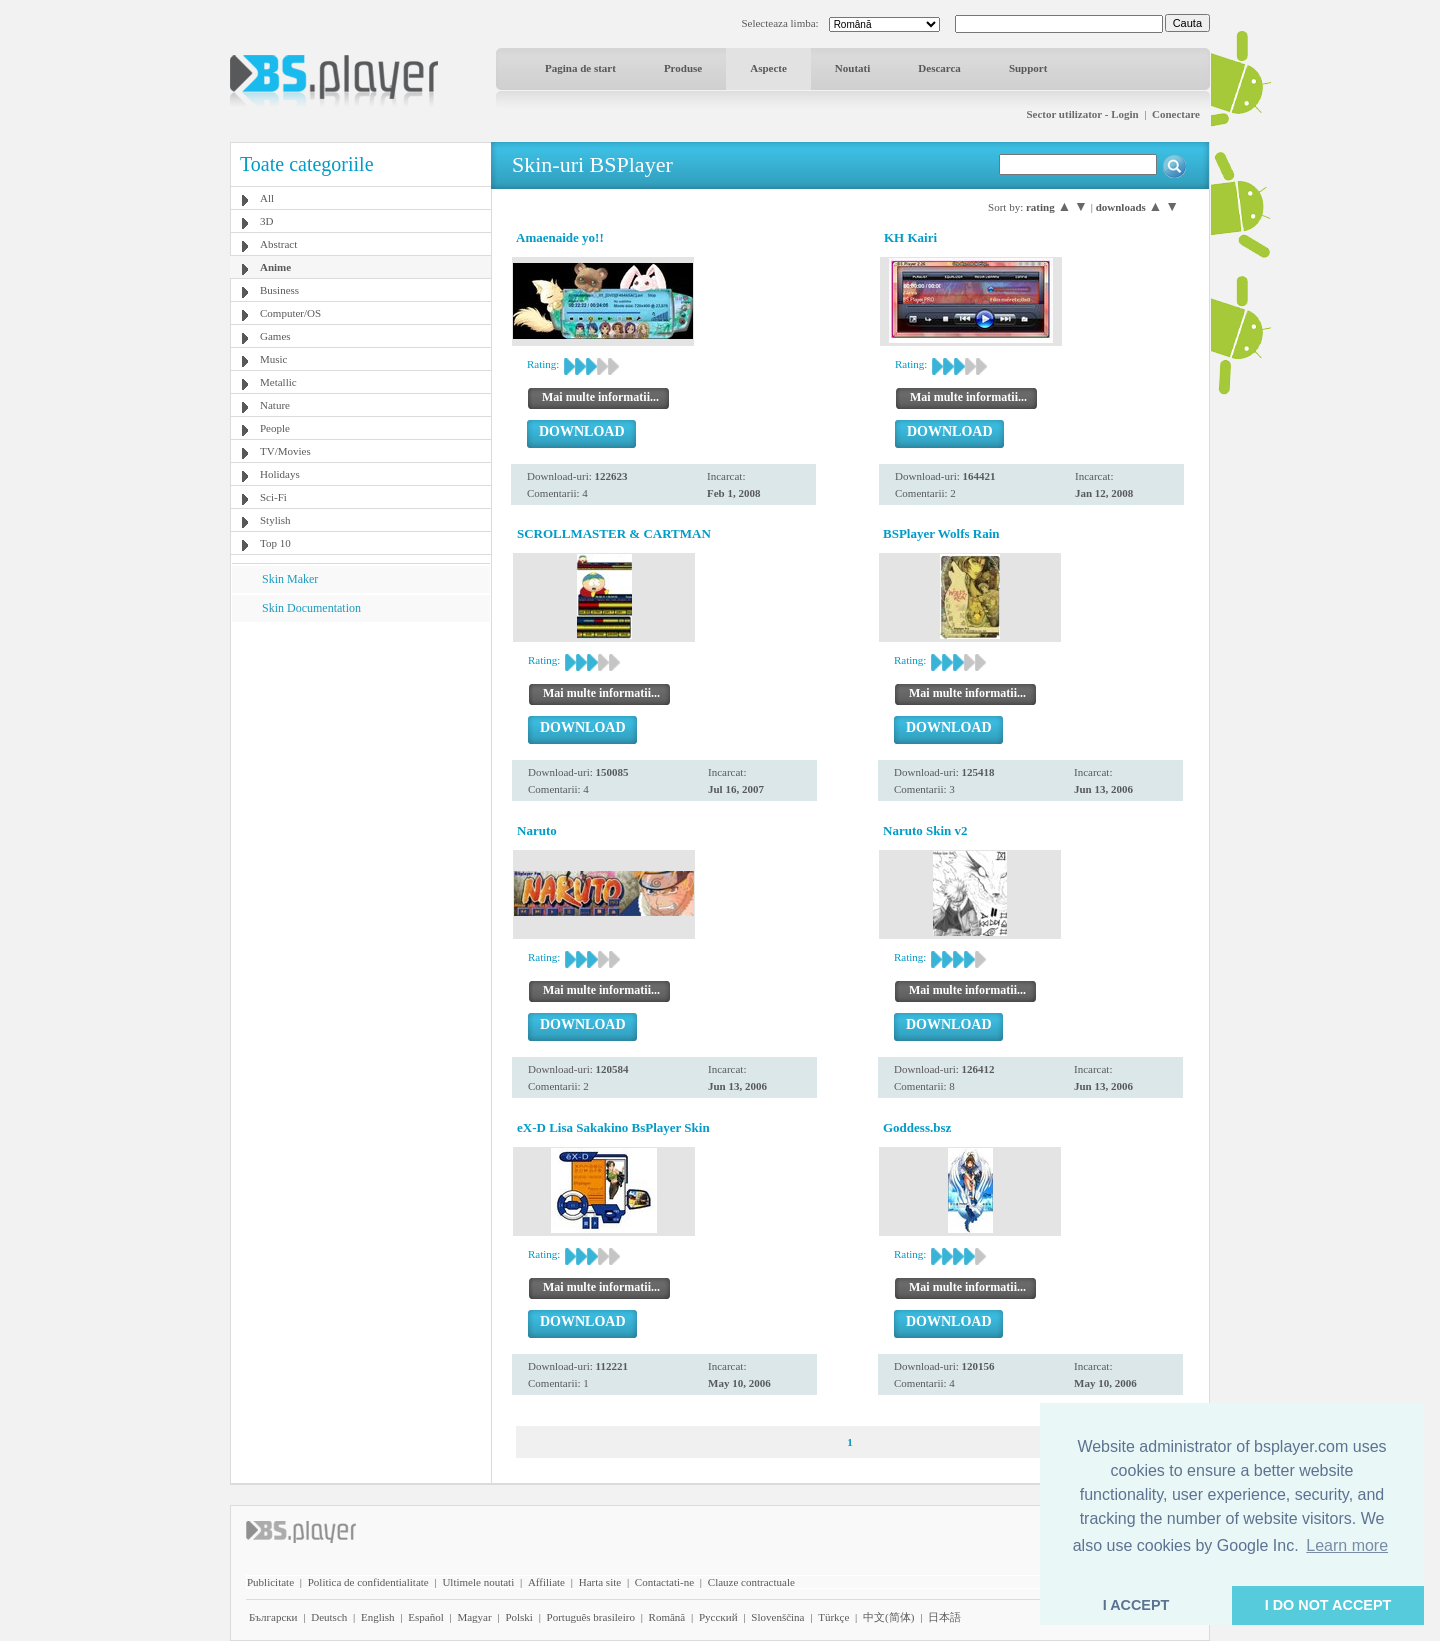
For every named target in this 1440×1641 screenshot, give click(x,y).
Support (1028, 68)
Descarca (939, 68)
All (267, 198)
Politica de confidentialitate (368, 1582)
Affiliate (546, 1582)
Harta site (600, 1582)
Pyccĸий (718, 1617)
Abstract (278, 244)
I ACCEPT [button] (1136, 1605)
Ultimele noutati (478, 1582)
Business (279, 290)
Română (667, 1617)
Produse (683, 68)
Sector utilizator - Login (1082, 114)
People (275, 428)
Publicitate (270, 1582)
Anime (275, 267)
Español (425, 1617)
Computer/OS (290, 313)
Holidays (280, 474)
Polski (519, 1617)
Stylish (275, 520)
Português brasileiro (591, 1617)
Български (273, 1617)
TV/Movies (285, 451)
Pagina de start (580, 68)
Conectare (1176, 114)
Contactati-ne (664, 1582)
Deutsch (329, 1617)
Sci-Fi (273, 497)
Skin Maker (290, 579)
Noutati (852, 68)
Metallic (278, 382)
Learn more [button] (1347, 1545)
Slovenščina (777, 1617)
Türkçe (833, 1617)
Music (274, 359)
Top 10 (275, 543)
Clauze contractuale (751, 1582)
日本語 (944, 1617)
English (378, 1617)
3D (266, 221)
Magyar (474, 1617)
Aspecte (768, 68)
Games (275, 336)
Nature (275, 405)
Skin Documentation (311, 608)
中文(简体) (888, 1617)
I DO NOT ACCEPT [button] (1328, 1605)
